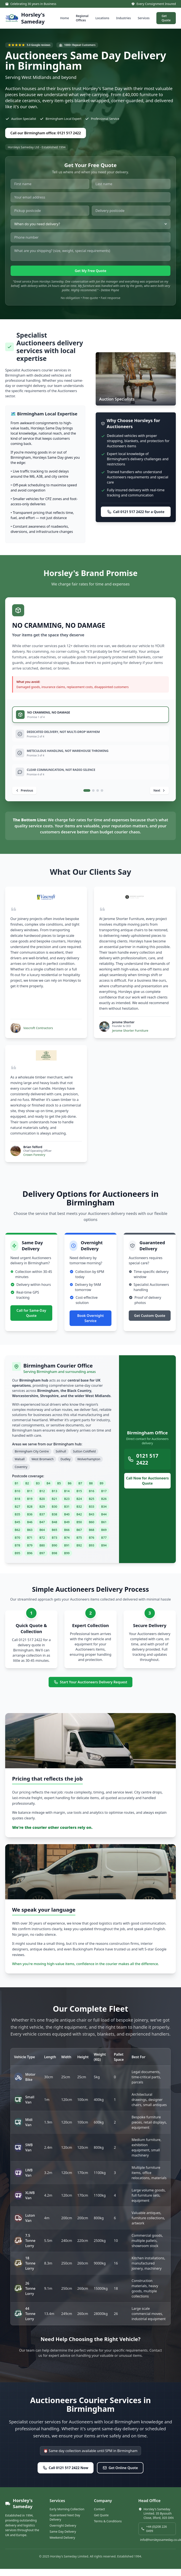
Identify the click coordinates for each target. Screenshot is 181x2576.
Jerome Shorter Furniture (130, 1030)
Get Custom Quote (149, 1315)
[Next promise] (159, 790)
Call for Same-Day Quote (31, 1313)
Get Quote (166, 18)
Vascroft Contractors (38, 1028)
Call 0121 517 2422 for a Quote (136, 511)
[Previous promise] (24, 790)
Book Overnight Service (90, 1318)
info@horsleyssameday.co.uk (158, 2540)
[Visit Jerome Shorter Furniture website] (135, 897)
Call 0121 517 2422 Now (65, 2467)
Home (64, 18)
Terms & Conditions (108, 2521)
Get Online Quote (120, 2467)
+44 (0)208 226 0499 (154, 2528)
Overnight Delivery (63, 2525)
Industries (123, 18)
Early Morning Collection (67, 2509)
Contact (99, 2509)
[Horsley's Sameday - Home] (32, 18)
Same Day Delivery (63, 2531)
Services (144, 18)
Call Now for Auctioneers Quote (147, 1481)
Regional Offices (82, 18)
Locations (102, 18)
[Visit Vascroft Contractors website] (46, 897)
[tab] (90, 714)
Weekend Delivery (62, 2537)
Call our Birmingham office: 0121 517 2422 (45, 133)
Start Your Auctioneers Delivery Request (90, 1682)
